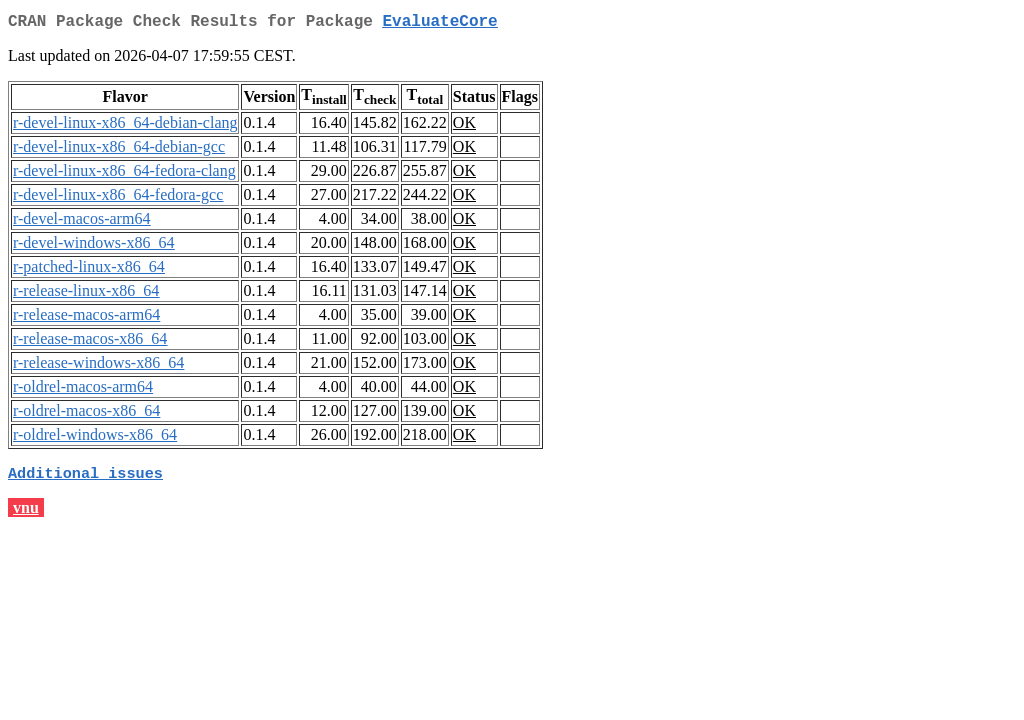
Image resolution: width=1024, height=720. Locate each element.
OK (464, 126)
